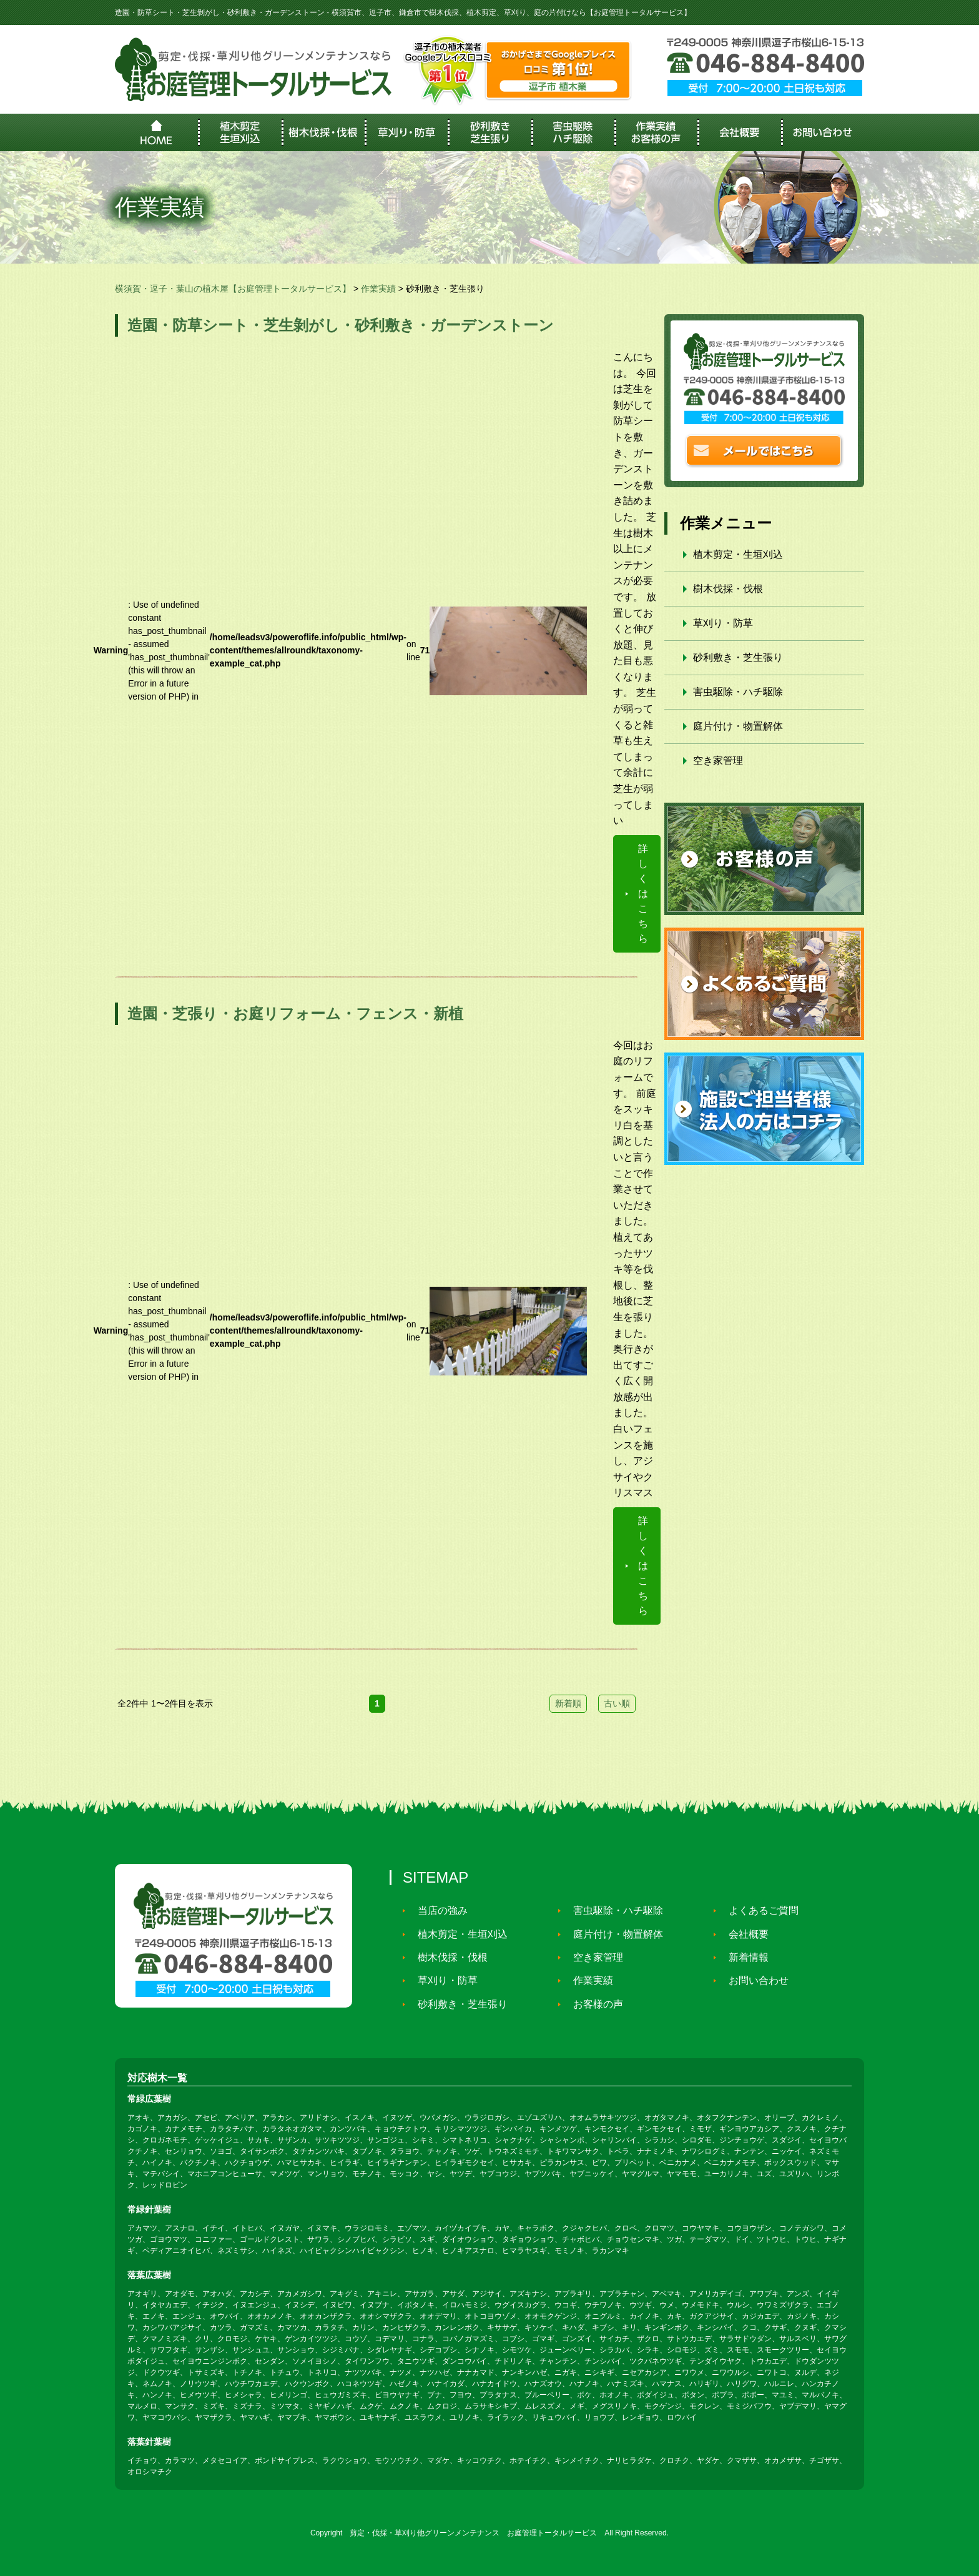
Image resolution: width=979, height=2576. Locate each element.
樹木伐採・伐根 (728, 588)
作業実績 (588, 1980)
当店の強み (437, 1910)
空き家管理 (718, 760)
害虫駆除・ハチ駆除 (738, 691)
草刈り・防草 (723, 623)
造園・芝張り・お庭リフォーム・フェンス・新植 (295, 1013)
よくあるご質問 (758, 1910)
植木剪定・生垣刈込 (738, 554)
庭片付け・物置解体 (738, 726)
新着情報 (743, 1957)
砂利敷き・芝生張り (738, 657)
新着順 (568, 1703)
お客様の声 (592, 2004)
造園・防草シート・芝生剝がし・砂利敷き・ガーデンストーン (340, 325)
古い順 (617, 1703)
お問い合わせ (753, 1980)
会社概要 (743, 1933)
